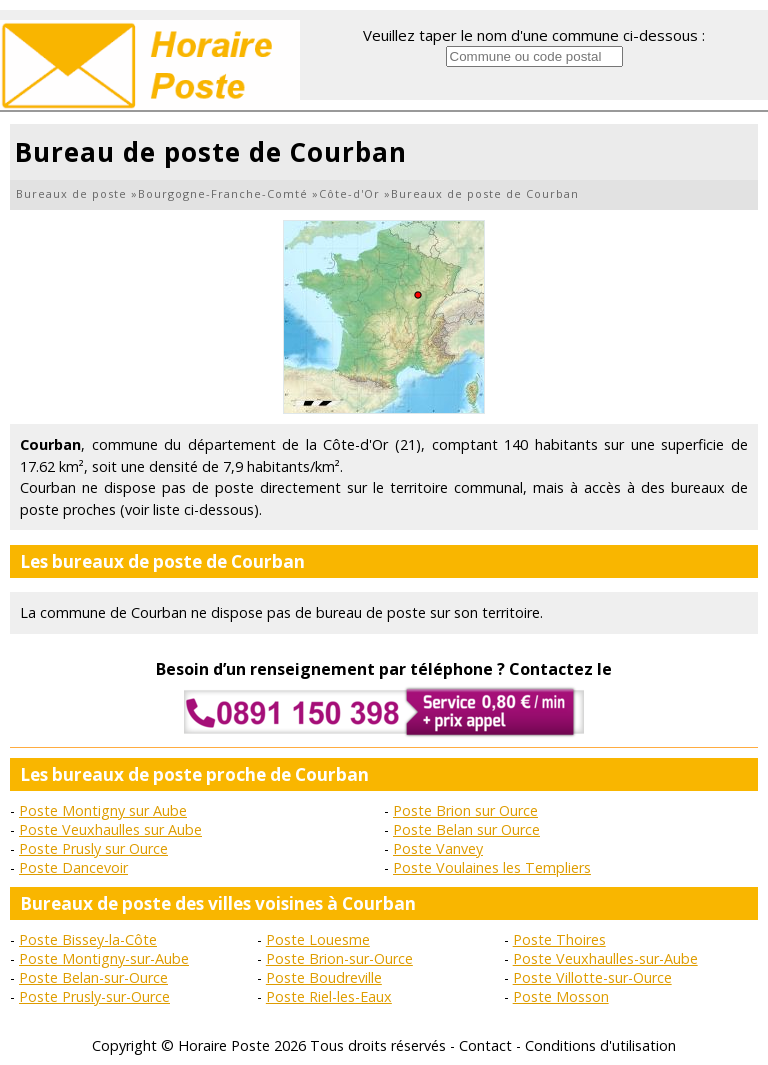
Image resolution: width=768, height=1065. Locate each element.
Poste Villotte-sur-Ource (592, 977)
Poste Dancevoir (73, 867)
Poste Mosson (561, 996)
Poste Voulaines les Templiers (492, 867)
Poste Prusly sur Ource (93, 848)
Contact (485, 1045)
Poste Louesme (318, 939)
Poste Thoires (559, 939)
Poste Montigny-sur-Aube (104, 958)
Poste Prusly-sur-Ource (94, 996)
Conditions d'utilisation (600, 1045)
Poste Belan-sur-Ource (93, 977)
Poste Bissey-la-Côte (88, 939)
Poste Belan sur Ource (466, 829)
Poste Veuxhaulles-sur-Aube (605, 958)
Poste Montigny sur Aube (103, 810)
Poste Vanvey (438, 848)
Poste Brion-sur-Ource (339, 958)
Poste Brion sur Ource (465, 810)
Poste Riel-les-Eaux (329, 996)
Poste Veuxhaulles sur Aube (110, 829)
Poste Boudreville (324, 977)
